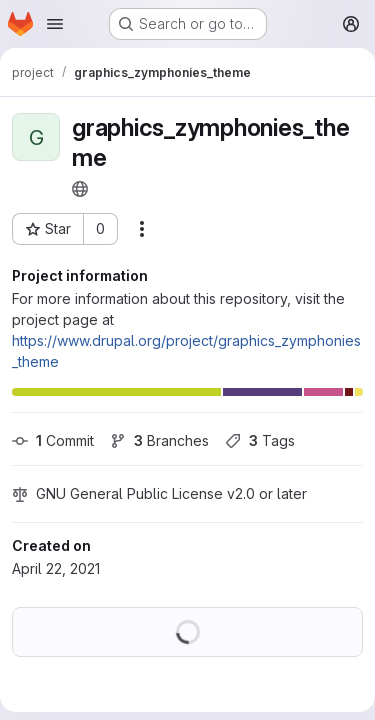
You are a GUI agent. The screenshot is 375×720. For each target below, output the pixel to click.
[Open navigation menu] (55, 24)
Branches (159, 440)
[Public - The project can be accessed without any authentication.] (80, 189)
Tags (260, 440)
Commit (53, 440)
